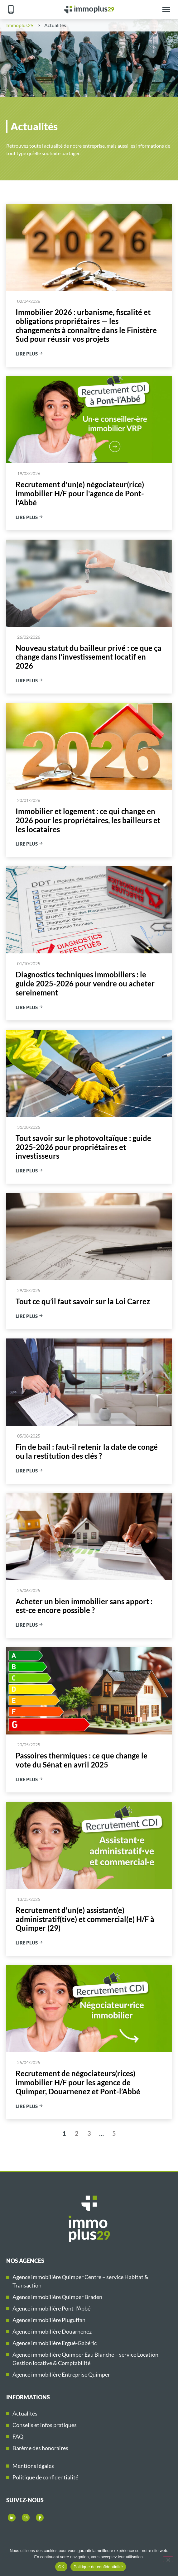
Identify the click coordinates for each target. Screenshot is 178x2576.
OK (61, 2566)
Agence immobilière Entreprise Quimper (61, 2374)
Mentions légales (33, 2465)
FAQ (17, 2436)
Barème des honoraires (40, 2448)
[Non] (168, 2559)
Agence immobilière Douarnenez (52, 2331)
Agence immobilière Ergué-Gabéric (54, 2343)
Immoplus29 (19, 25)
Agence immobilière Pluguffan (48, 2319)
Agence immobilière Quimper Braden (57, 2296)
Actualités (24, 2413)
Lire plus (29, 353)
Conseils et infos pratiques (44, 2424)
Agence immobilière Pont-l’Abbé (51, 2308)
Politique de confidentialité (45, 2477)
